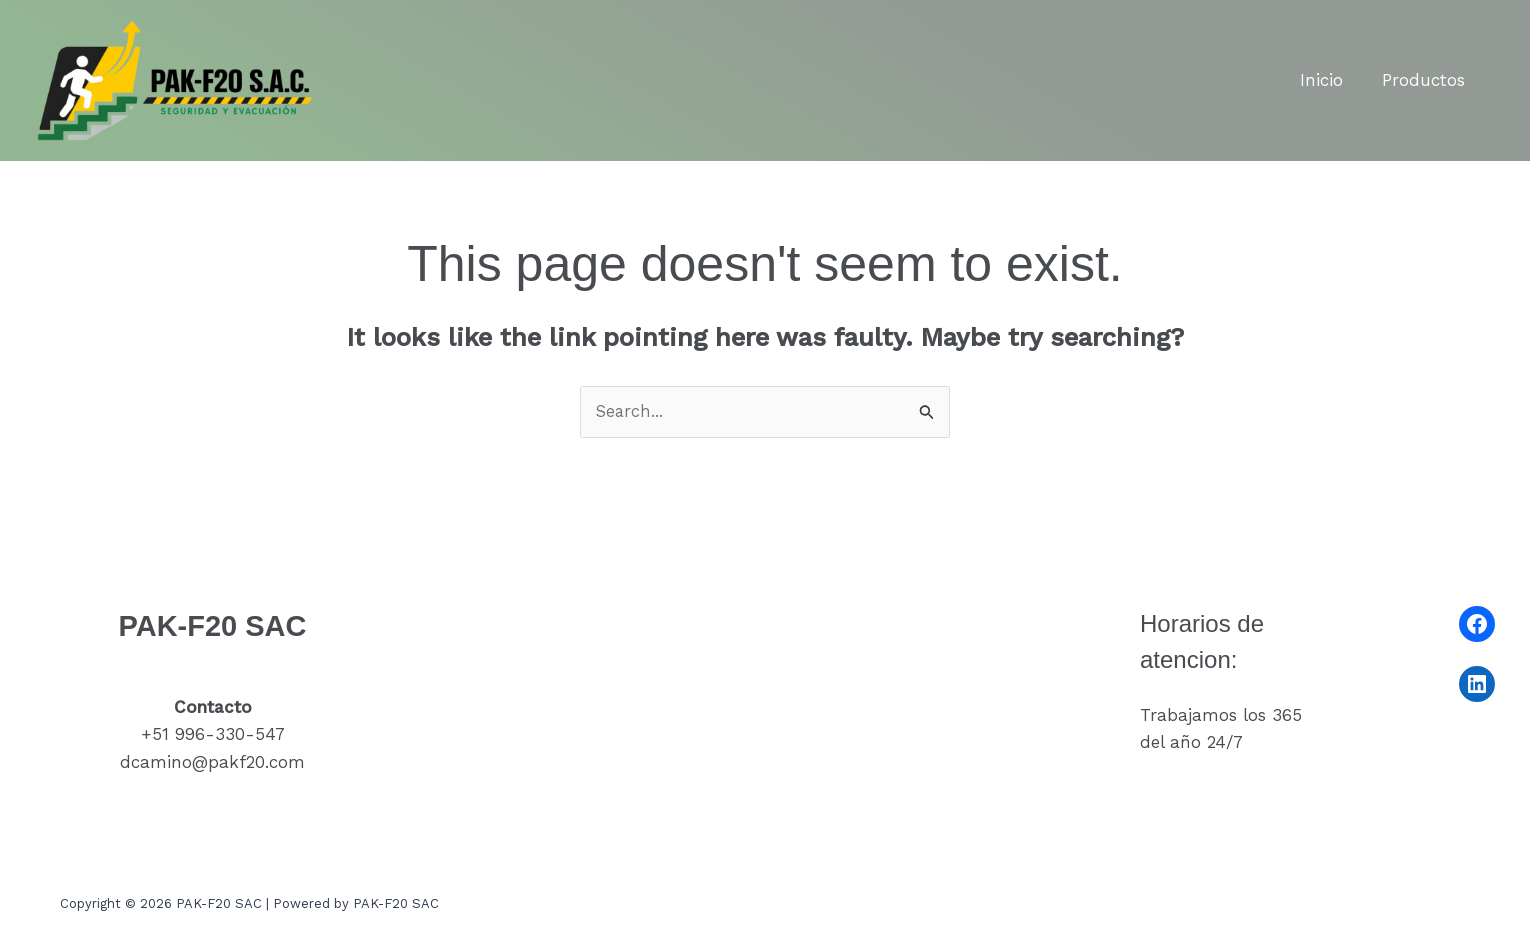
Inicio (1329, 80)
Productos (1426, 80)
